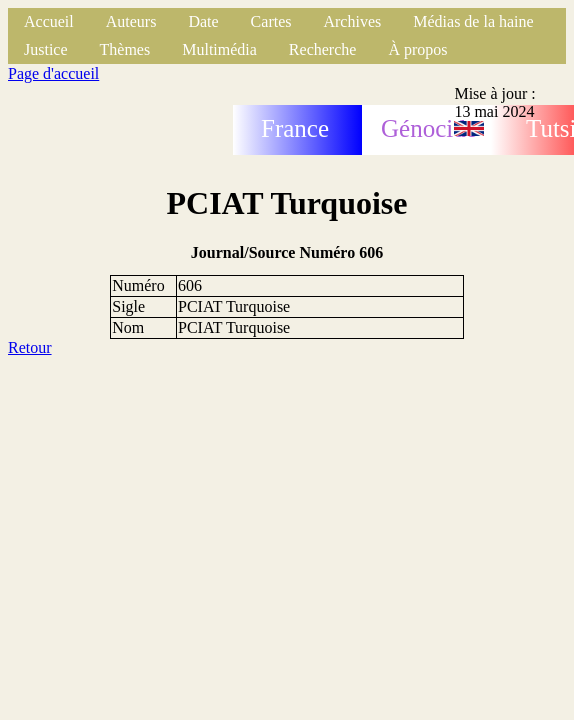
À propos (417, 49)
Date (203, 21)
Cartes (271, 21)
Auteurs (131, 21)
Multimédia (219, 49)
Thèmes (125, 49)
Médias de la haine (473, 21)
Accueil (49, 21)
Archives (352, 21)
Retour (30, 347)
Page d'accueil (53, 73)
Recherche (323, 49)
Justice (46, 49)
